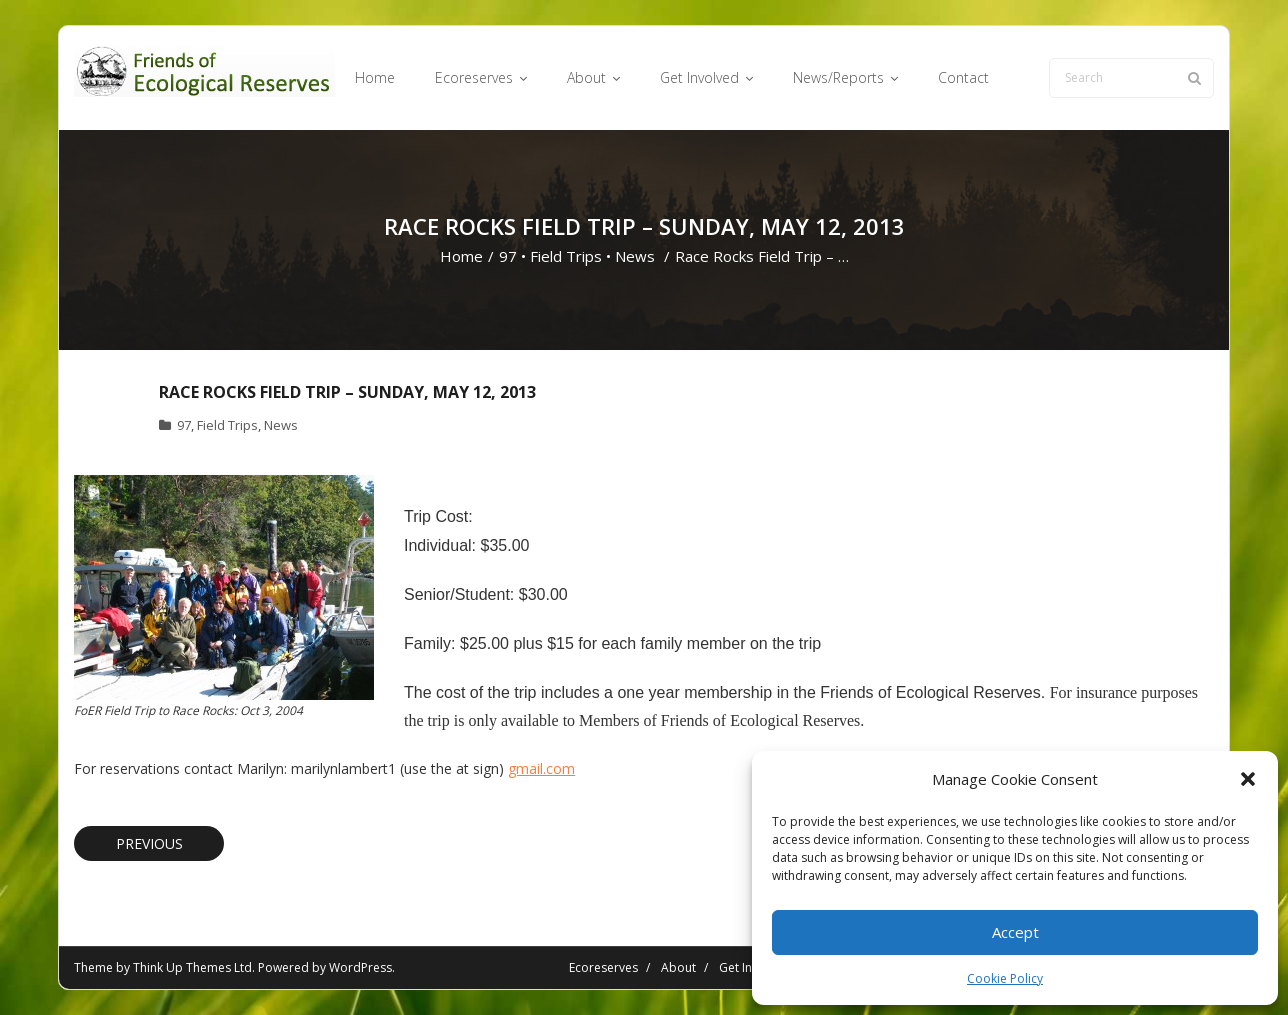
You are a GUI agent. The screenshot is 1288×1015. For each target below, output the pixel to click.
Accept (1015, 932)
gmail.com (541, 768)
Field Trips (566, 256)
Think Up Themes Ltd (192, 967)
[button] (1248, 779)
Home (461, 256)
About (678, 967)
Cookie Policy (1005, 978)
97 (508, 256)
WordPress (360, 967)
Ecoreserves (603, 967)
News (635, 256)
